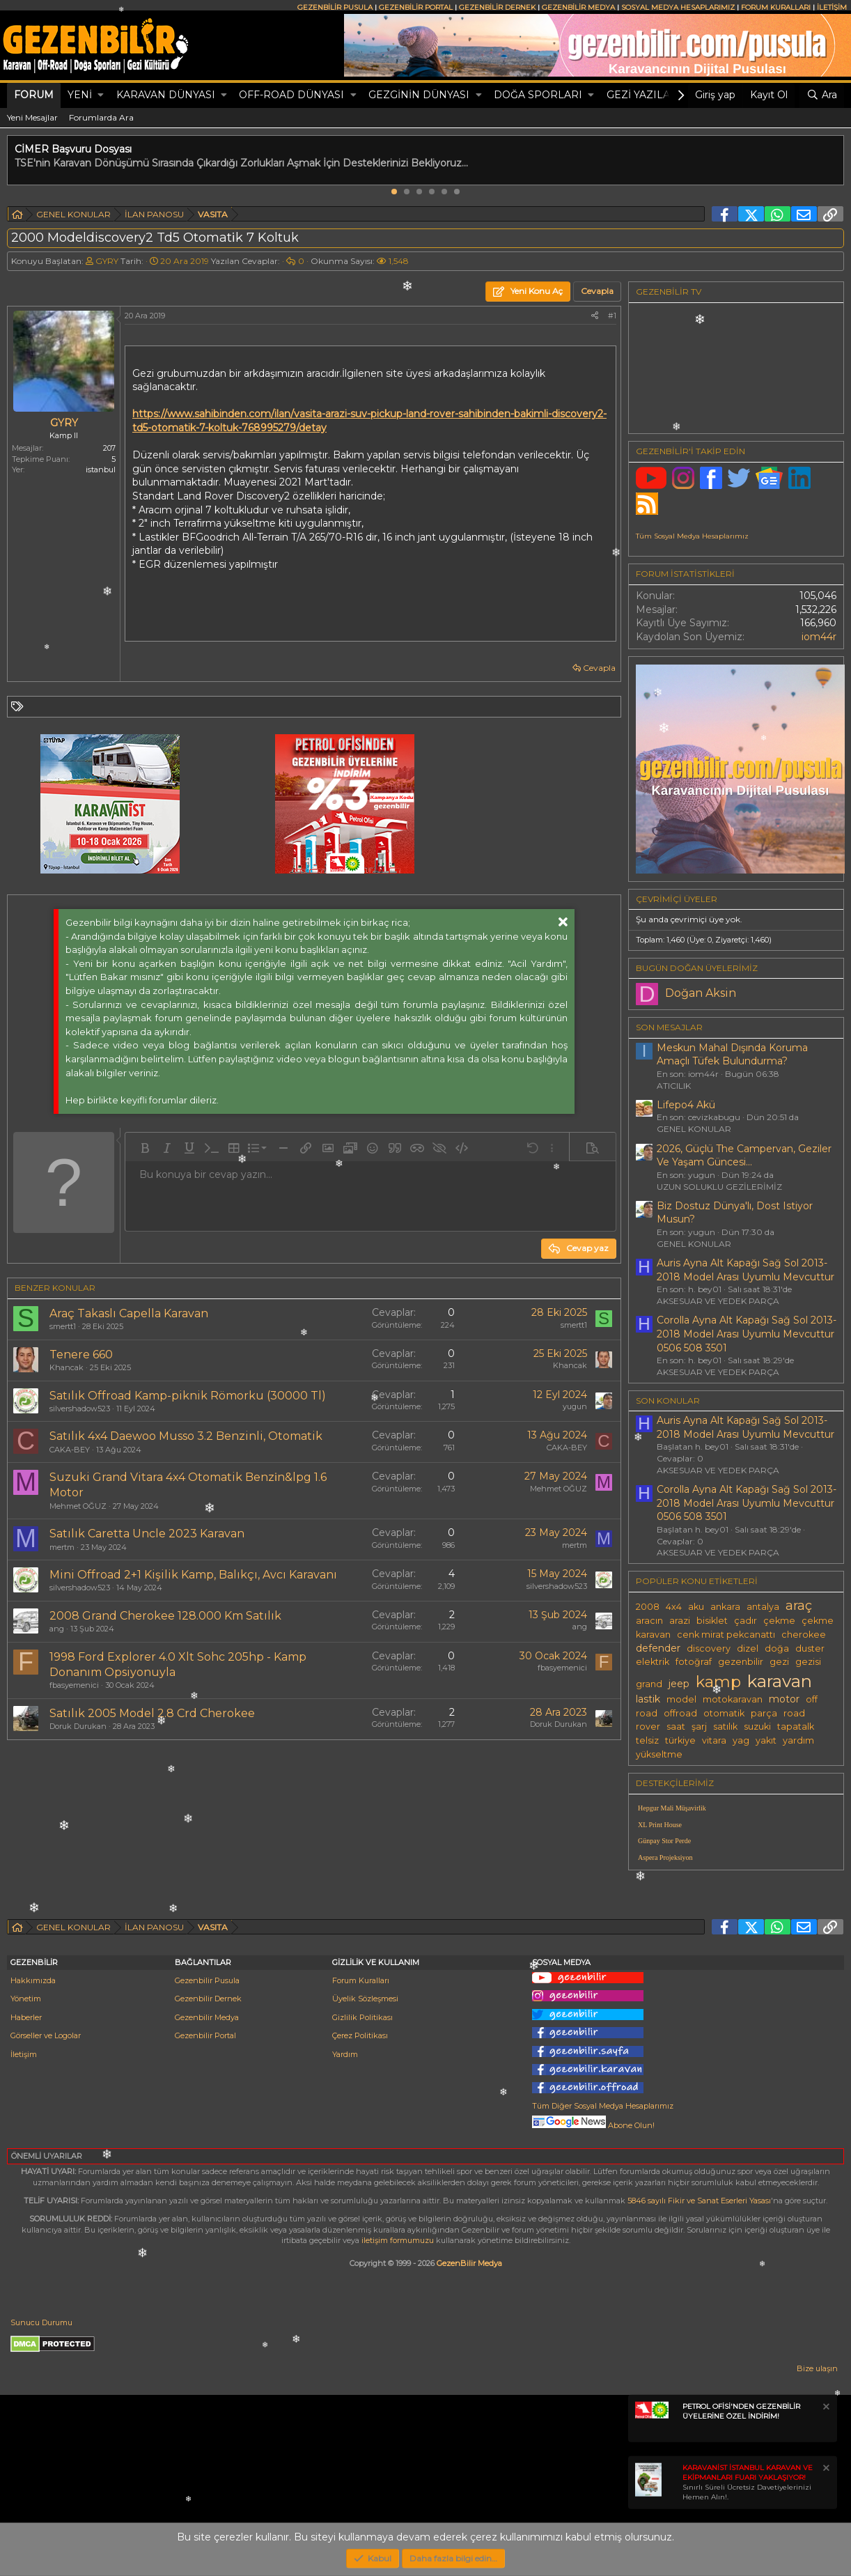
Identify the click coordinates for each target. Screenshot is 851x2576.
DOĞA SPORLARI (538, 94)
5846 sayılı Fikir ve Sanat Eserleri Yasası (699, 2200)
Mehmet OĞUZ (78, 1506)
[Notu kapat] (825, 2408)
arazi (679, 1620)
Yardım (345, 2054)
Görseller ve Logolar (45, 2035)
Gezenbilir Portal (205, 2035)
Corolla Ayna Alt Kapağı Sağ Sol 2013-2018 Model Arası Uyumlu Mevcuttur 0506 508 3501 (746, 1333)
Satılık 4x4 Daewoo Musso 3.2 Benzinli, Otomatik (185, 1436)
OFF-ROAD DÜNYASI (291, 94)
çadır (745, 1620)
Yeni (80, 94)
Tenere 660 (81, 1354)
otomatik (723, 1713)
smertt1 (62, 1326)
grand (649, 1684)
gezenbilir (740, 1661)
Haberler (26, 2017)
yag (741, 1740)
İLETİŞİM (832, 7)
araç (799, 1605)
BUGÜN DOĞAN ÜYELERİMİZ (697, 968)
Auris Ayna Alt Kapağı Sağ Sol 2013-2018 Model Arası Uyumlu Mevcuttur (745, 1270)
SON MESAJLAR (669, 1027)
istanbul (101, 469)
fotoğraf (694, 1661)
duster (810, 1648)
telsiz (647, 1740)
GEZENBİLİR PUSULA (335, 7)
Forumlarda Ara (101, 117)
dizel (747, 1648)
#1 (612, 315)
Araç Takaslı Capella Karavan (128, 1313)
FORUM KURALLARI (776, 7)
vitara (714, 1740)
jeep (679, 1683)
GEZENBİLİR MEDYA (578, 7)
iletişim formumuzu (397, 2240)
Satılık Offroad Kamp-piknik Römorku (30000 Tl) (187, 1395)
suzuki (757, 1726)
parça (764, 1713)
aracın (649, 1620)
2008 (647, 1606)
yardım (798, 1740)
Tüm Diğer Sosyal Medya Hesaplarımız (602, 2106)
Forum (34, 94)
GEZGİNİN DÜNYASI (418, 94)
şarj (699, 1726)
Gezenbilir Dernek (208, 1998)
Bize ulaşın (817, 2368)
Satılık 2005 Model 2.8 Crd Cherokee (152, 1713)
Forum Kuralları (360, 1980)
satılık (725, 1726)
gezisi (808, 1661)
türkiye (680, 1740)
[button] (101, 95)
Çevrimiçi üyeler (676, 899)
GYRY (106, 261)
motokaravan (733, 1699)
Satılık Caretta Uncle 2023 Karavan (146, 1533)
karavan (779, 1680)
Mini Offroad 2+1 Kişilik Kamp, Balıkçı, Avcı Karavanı (193, 1574)
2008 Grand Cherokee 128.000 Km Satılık (165, 1615)
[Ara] (821, 95)
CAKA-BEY (69, 1449)
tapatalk (795, 1726)
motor (784, 1699)
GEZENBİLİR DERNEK (497, 7)
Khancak (66, 1367)
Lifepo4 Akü (686, 1105)
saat (675, 1726)
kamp (718, 1681)
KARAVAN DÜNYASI (165, 94)
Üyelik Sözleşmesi (365, 1998)
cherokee (803, 1634)
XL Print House (660, 1825)
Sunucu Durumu (41, 2322)
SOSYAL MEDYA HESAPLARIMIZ (678, 7)
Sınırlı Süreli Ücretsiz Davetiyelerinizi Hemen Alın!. (747, 2482)
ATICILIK (674, 1085)
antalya (763, 1606)
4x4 (674, 1606)
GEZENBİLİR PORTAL (416, 7)
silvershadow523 (79, 1408)
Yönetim (25, 1998)
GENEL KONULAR (694, 1129)
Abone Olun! (593, 2125)
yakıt (766, 1740)
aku (696, 1606)
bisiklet (712, 1620)
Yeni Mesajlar (32, 117)
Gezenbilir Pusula (207, 1980)
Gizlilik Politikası (362, 2017)
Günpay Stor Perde (664, 1841)
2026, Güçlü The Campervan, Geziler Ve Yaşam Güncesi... (744, 1155)
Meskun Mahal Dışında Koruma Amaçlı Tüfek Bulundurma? (732, 1054)
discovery (709, 1648)
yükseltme (659, 1754)
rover (648, 1726)
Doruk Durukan (78, 1726)
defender (658, 1648)
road (794, 1713)
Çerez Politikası (360, 2035)
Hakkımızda (33, 1980)
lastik (648, 1699)
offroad (680, 1713)
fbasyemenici (74, 1685)
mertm (62, 1547)
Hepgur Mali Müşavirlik (672, 1808)
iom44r (819, 636)
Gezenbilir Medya (207, 2017)
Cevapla (599, 667)
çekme (779, 1620)
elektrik (652, 1661)
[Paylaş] (594, 316)
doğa (777, 1648)
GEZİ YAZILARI (644, 94)
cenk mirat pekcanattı (726, 1634)
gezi (779, 1661)
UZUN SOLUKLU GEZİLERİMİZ (719, 1186)
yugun (575, 1406)
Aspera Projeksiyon (665, 1857)
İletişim (23, 2054)
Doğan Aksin (700, 993)
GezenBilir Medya (469, 2263)
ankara (725, 1606)
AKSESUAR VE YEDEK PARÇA (718, 1301)
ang (56, 1629)
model (681, 1699)
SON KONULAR (668, 1400)
